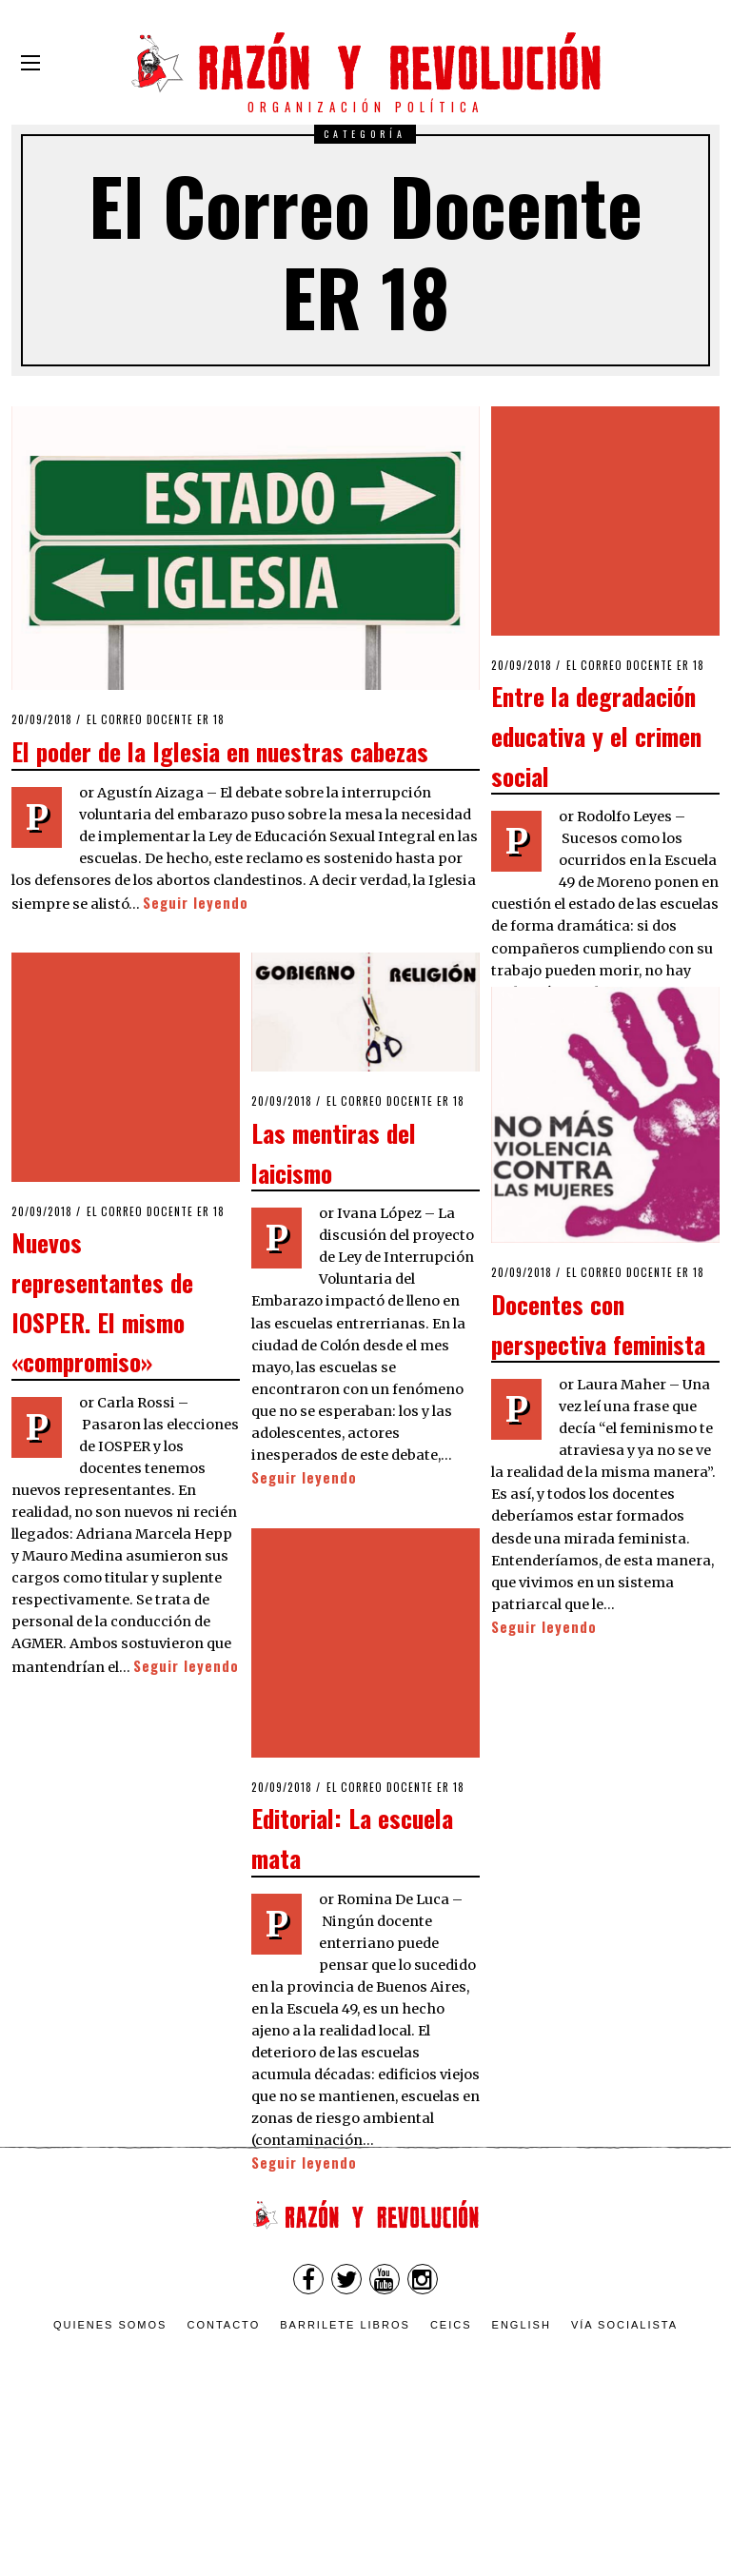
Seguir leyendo (195, 903)
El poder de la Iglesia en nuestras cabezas (219, 751)
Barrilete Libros (345, 2324)
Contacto (223, 2324)
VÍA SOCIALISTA (624, 2324)
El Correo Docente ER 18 (156, 719)
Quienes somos (110, 2324)
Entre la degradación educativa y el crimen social (596, 636)
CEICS (451, 2324)
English (521, 2324)
